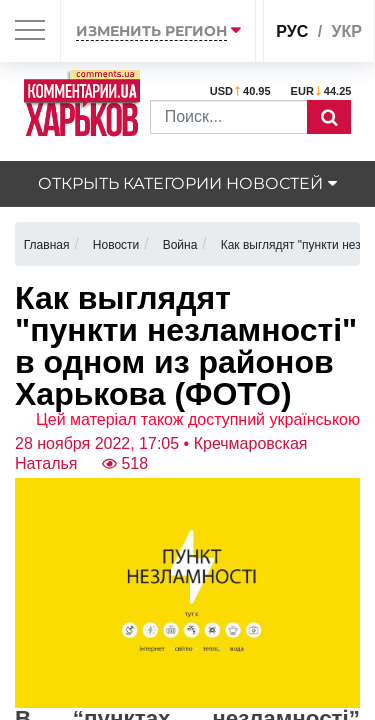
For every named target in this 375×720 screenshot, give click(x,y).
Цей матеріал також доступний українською (198, 419)
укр (347, 31)
